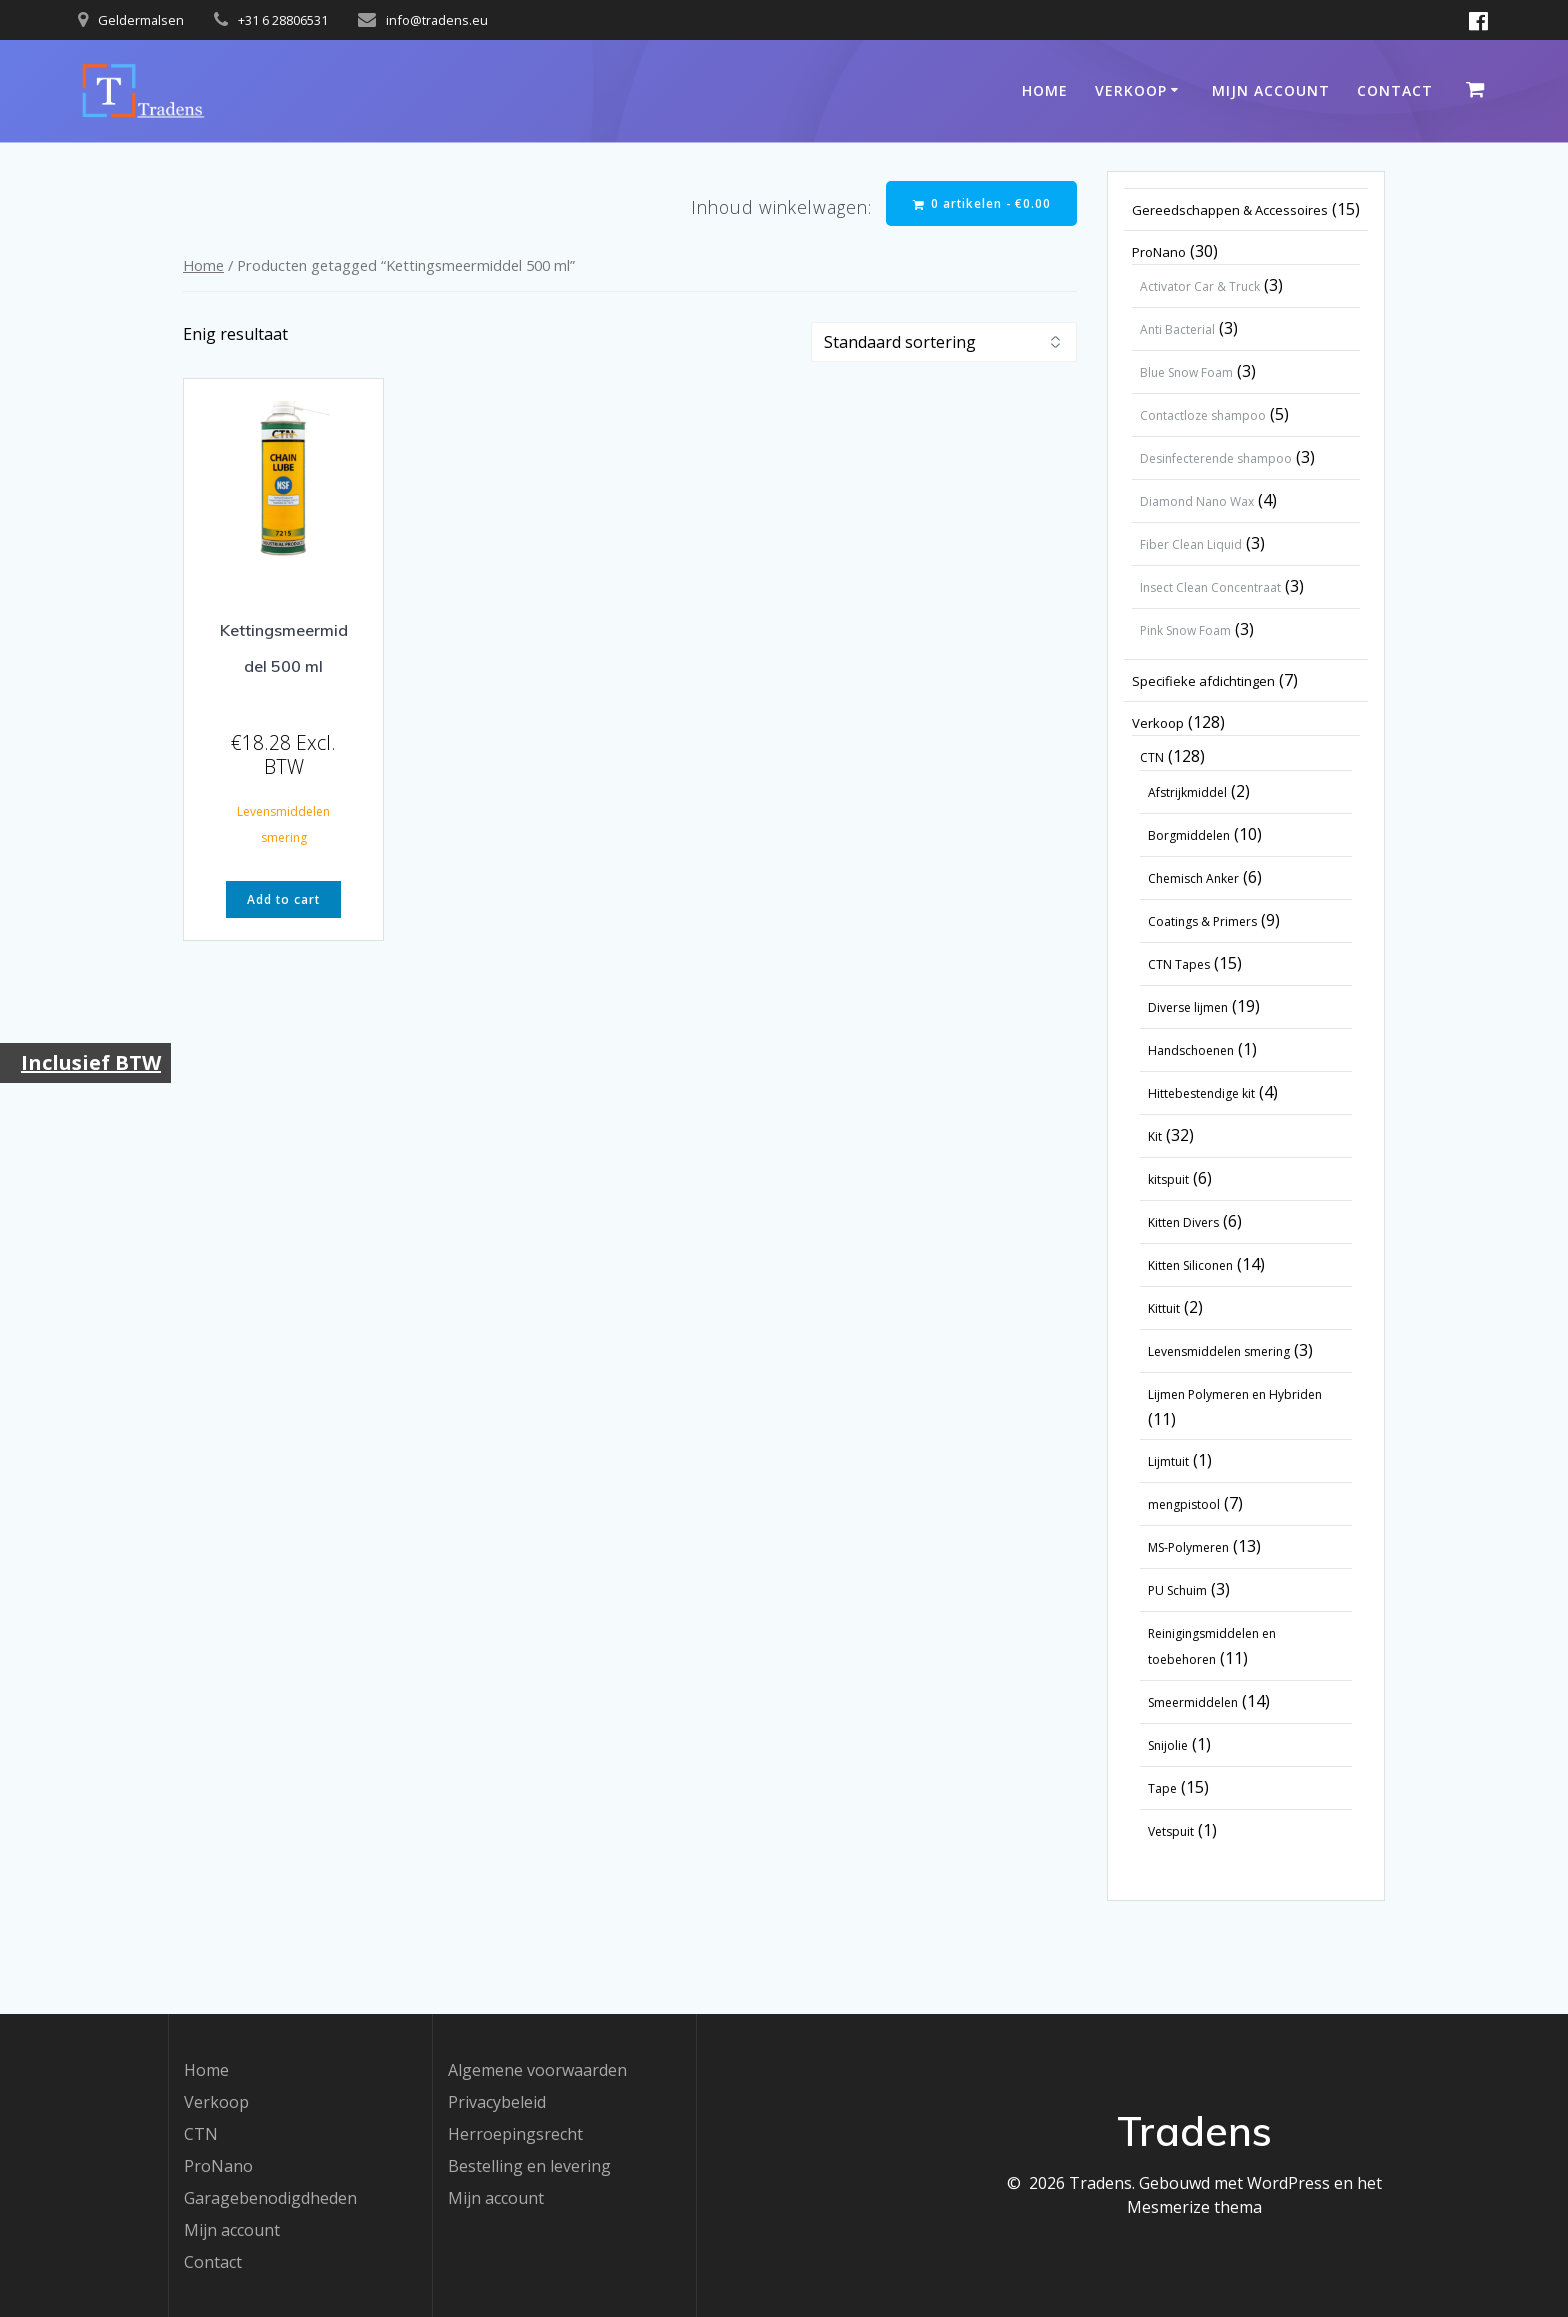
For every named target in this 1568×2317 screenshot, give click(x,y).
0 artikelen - (981, 203)
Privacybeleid (497, 2102)
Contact (1395, 90)
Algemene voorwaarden (537, 2070)
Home (1045, 90)
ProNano (218, 2166)
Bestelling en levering (529, 2166)
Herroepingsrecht (515, 2134)
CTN (201, 2134)
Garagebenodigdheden (270, 2198)
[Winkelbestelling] (944, 343)
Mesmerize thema (1194, 2207)
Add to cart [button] (283, 900)
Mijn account (1271, 90)
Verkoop (1131, 90)
